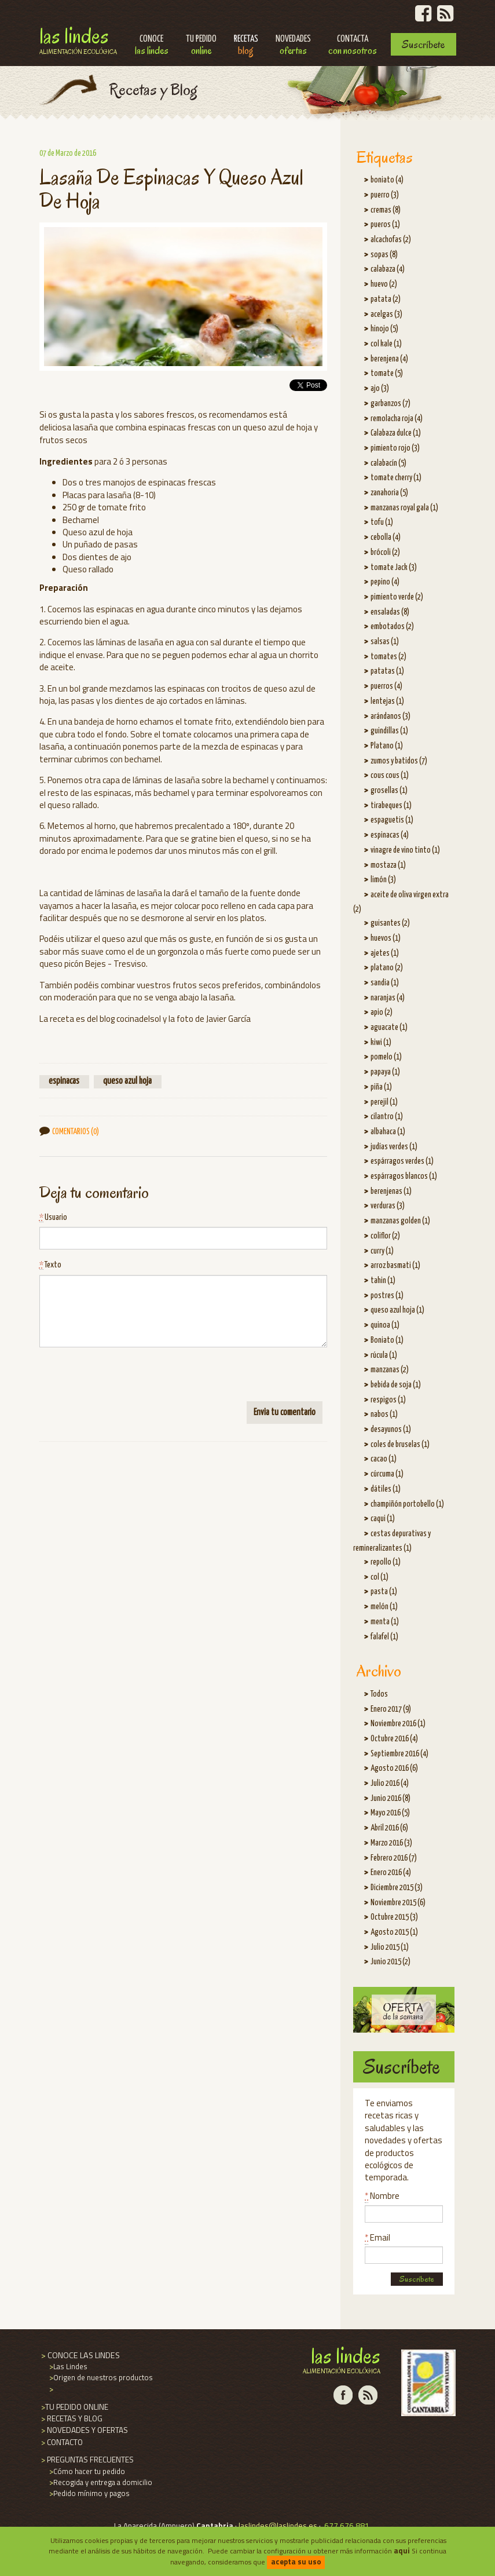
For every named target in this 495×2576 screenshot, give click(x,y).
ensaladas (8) (390, 612)
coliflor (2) (385, 1236)
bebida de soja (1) (396, 1385)
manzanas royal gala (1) (404, 508)
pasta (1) (384, 1592)
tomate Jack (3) (394, 568)
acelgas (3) (386, 314)
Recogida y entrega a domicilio (99, 2482)
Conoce (151, 46)
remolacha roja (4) (397, 419)
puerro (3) (385, 195)
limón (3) (383, 880)
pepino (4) (385, 582)
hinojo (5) (384, 329)
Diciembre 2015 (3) (397, 1888)
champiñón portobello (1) (407, 1504)
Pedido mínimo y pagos (88, 2493)
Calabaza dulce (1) (396, 433)
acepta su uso (296, 2561)
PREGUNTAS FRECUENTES (86, 2459)
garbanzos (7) (390, 404)
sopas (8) (384, 255)
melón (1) (384, 1607)
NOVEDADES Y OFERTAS (83, 2430)
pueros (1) (385, 225)
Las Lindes (78, 39)
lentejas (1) (387, 701)
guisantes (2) (390, 923)
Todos (379, 1694)
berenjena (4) (389, 359)
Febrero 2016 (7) (394, 1858)
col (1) (379, 1577)
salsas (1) (385, 642)
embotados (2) (392, 627)
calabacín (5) (388, 463)
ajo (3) (380, 389)
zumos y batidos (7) (399, 761)
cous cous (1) (390, 776)
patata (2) (386, 299)
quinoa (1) (385, 1325)
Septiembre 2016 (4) (399, 1754)
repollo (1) (386, 1562)
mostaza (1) (388, 865)
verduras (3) (388, 1206)
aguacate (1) (389, 1028)
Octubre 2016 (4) (394, 1739)
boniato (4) (387, 180)
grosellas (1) (389, 791)
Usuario (53, 1218)
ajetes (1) (385, 953)
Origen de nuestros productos (100, 2377)
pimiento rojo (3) (395, 448)
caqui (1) (383, 1519)
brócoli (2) (385, 553)
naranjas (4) (388, 998)
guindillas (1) (389, 731)
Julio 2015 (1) (390, 1947)
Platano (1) (387, 746)
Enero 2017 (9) (391, 1709)
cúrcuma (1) (387, 1474)
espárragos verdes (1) (402, 1161)
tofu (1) (382, 522)
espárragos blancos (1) (404, 1176)
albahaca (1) (388, 1132)
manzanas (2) (390, 1370)
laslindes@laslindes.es (278, 2525)
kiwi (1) (381, 1043)
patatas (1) (387, 671)
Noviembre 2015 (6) (398, 1903)
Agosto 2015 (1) (394, 1932)
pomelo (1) (386, 1057)
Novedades (293, 46)
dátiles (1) (386, 1489)
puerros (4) (386, 686)
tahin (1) (383, 1281)
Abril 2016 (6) (389, 1828)
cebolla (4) (386, 538)
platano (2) (387, 968)
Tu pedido (201, 46)
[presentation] (127, 1378)
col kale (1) (386, 344)
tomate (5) (387, 374)
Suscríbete (423, 44)
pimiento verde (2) (397, 597)
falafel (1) (384, 1637)
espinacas (64, 1081)
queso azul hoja (127, 1081)
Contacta (352, 46)
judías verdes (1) (394, 1147)
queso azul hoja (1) (397, 1310)
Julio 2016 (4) (390, 1784)
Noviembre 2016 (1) (398, 1724)
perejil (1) (384, 1102)
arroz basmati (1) (395, 1266)
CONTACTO (61, 2442)
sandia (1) (385, 983)
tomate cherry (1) (396, 478)
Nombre (382, 2196)
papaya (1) (385, 1072)
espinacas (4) (390, 835)
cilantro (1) (387, 1117)
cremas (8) (386, 210)
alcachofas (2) (391, 240)
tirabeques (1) (391, 806)
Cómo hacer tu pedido (86, 2471)
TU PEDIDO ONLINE (73, 2407)
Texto (50, 1265)
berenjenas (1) (391, 1191)
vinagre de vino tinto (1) (405, 850)
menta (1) (385, 1622)
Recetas (246, 46)
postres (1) (387, 1296)
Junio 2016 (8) (390, 1799)
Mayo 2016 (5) (390, 1813)
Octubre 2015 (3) (394, 1917)
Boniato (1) (387, 1340)
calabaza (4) (388, 269)
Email (377, 2237)
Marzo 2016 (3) (391, 1843)
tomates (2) (388, 657)
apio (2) (382, 1013)
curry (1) (382, 1251)
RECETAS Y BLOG (70, 2418)
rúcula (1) (384, 1355)
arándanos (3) (390, 716)
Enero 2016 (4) (391, 1873)
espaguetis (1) (392, 820)
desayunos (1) (391, 1430)
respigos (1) (388, 1400)
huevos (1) (386, 938)
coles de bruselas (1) (400, 1445)
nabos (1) (384, 1415)
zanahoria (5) (389, 493)
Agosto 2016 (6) (394, 1768)
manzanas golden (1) (400, 1221)
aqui (402, 2550)
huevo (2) (384, 284)
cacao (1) (384, 1459)
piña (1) (381, 1087)
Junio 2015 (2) (390, 1962)
